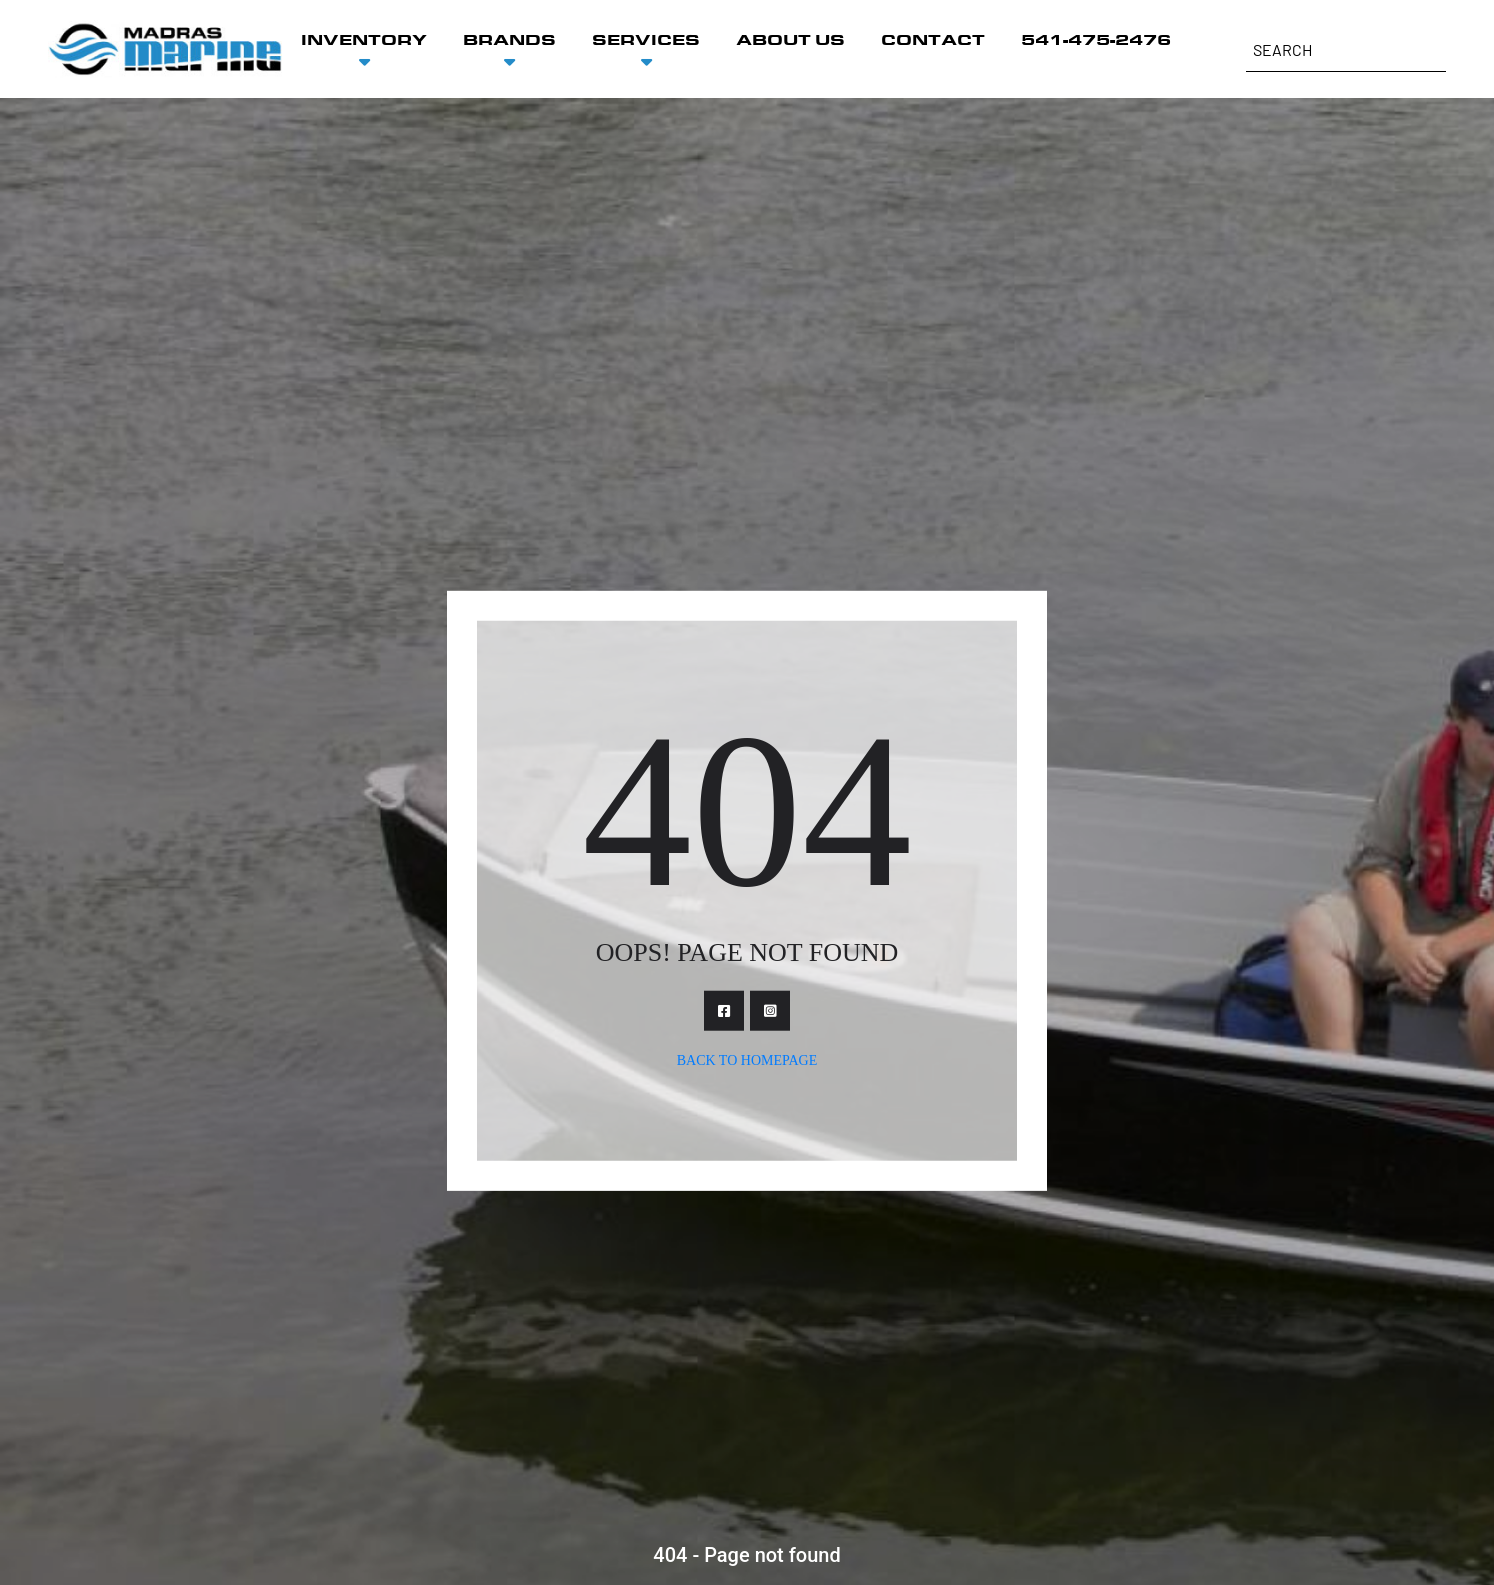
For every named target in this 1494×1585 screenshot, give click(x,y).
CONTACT (933, 40)
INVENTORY (364, 40)
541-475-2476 (1096, 40)
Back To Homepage (747, 1059)
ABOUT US (790, 40)
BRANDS (509, 40)
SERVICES (646, 40)
